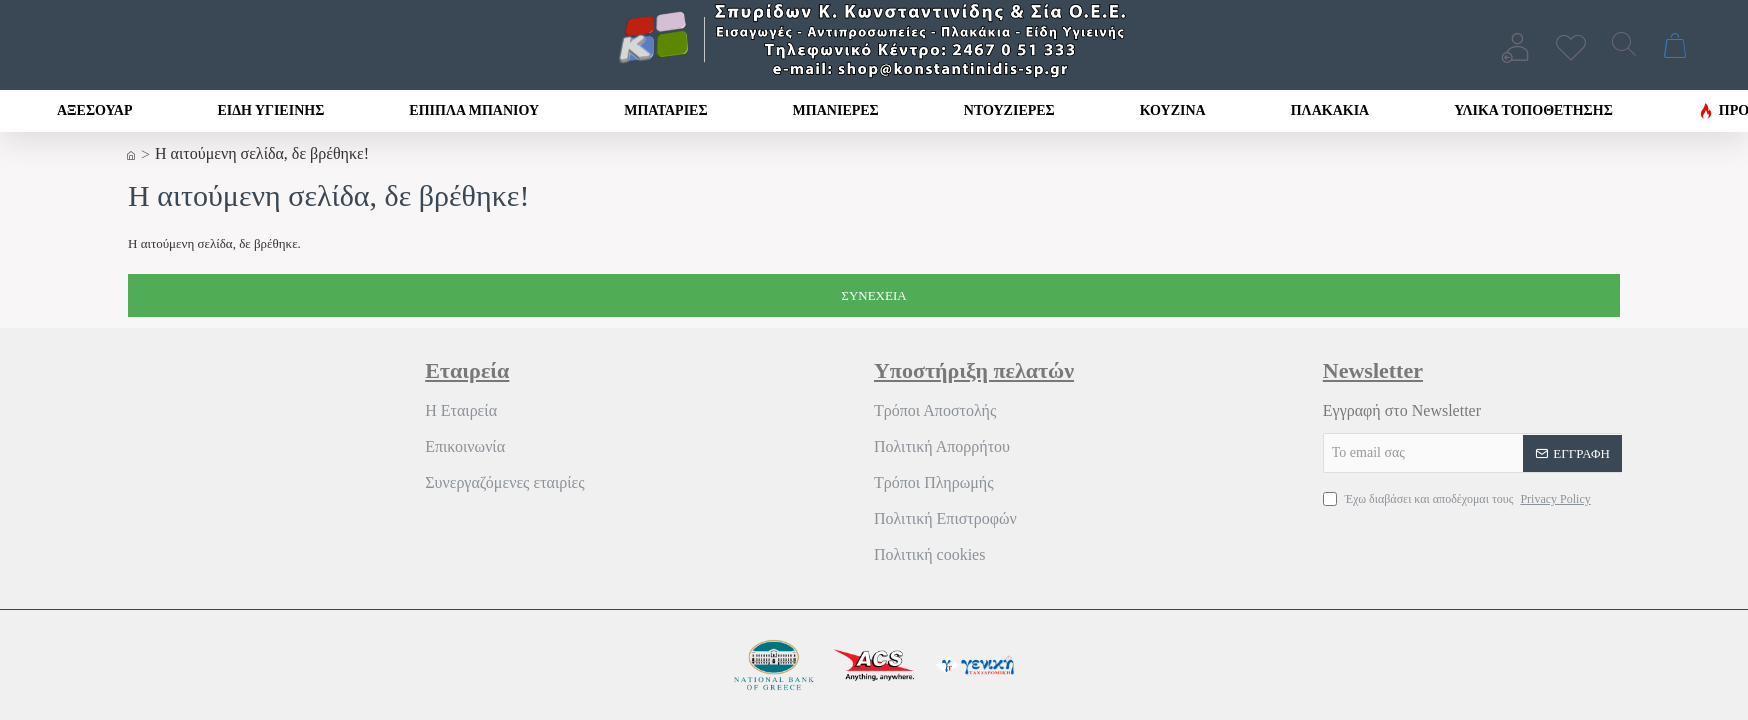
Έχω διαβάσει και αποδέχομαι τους (1459, 499)
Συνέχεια (873, 295)
